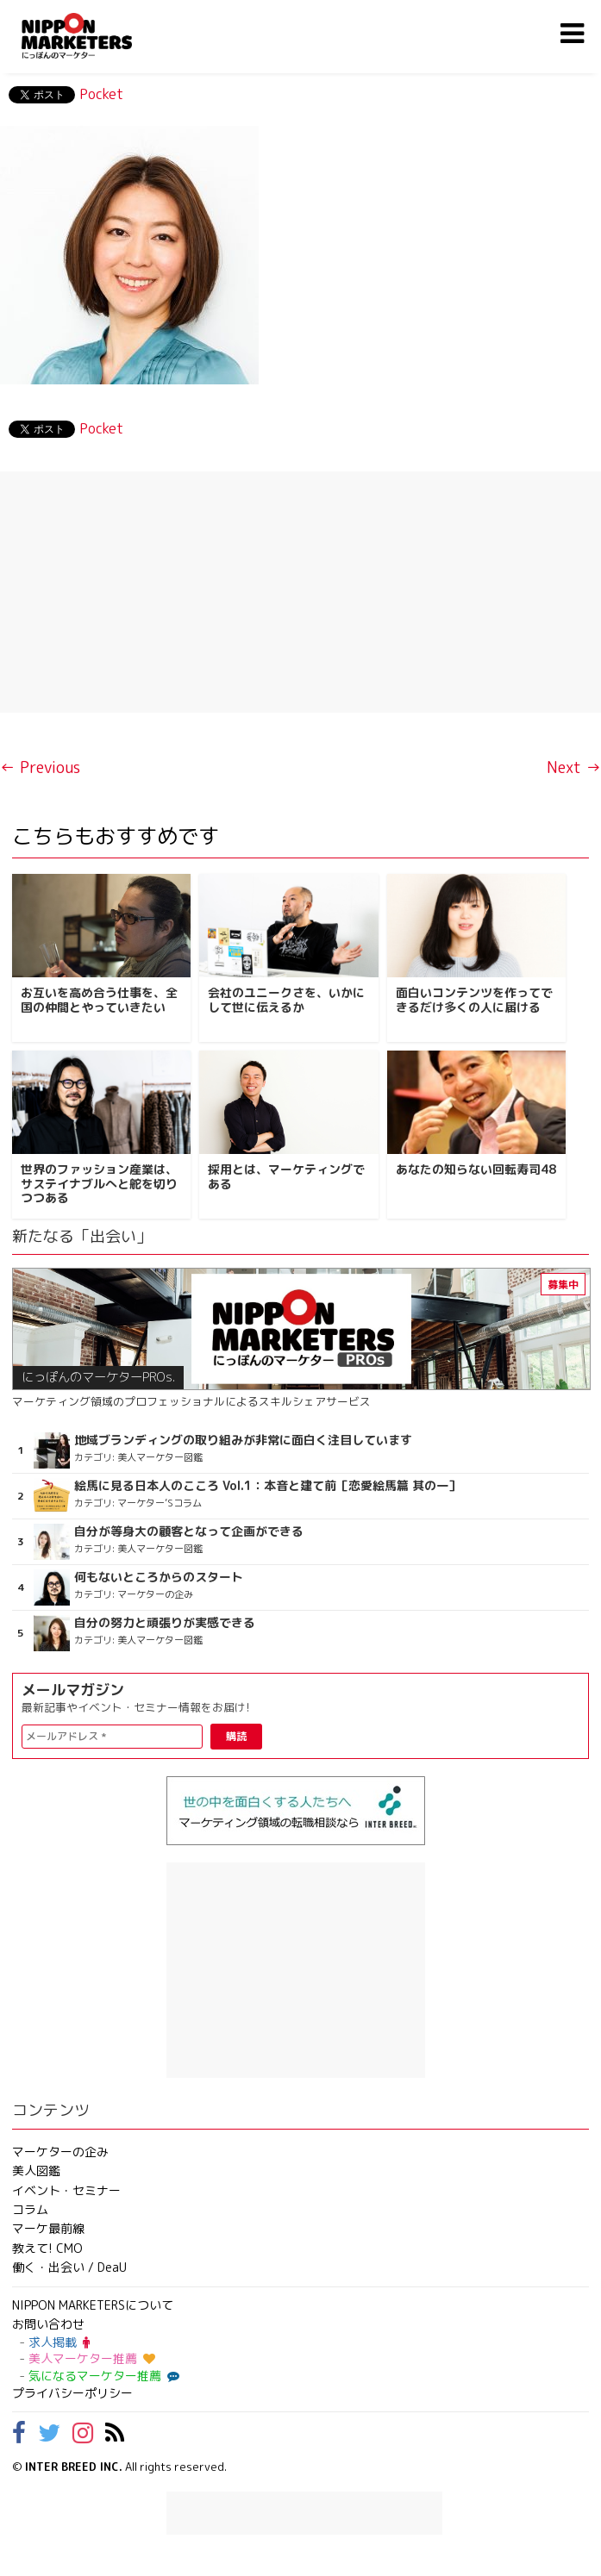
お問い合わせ (48, 2324)
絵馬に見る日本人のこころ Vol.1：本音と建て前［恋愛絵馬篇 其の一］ (267, 1486)
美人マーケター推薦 (91, 2358)
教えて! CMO (47, 2248)
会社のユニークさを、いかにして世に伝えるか (286, 999)
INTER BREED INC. (73, 2466)
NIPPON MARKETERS (94, 36)
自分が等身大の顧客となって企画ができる (189, 1531)
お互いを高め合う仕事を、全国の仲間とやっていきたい (99, 999)
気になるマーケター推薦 (101, 2375)
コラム (30, 2209)
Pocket (101, 93)
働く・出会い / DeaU (69, 2267)
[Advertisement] (300, 592)
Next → (574, 767)
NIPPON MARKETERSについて (92, 2305)
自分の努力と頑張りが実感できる (164, 1623)
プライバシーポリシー (72, 2393)
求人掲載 (59, 2342)
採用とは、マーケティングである (286, 1176)
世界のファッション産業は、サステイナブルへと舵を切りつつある (99, 1184)
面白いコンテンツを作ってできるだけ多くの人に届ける (474, 999)
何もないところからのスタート (158, 1577)
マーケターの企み (60, 2151)
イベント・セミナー (66, 2190)
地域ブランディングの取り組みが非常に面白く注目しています (243, 1440)
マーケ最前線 (48, 2228)
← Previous (40, 767)
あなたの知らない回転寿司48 (476, 1169)
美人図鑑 (36, 2170)
